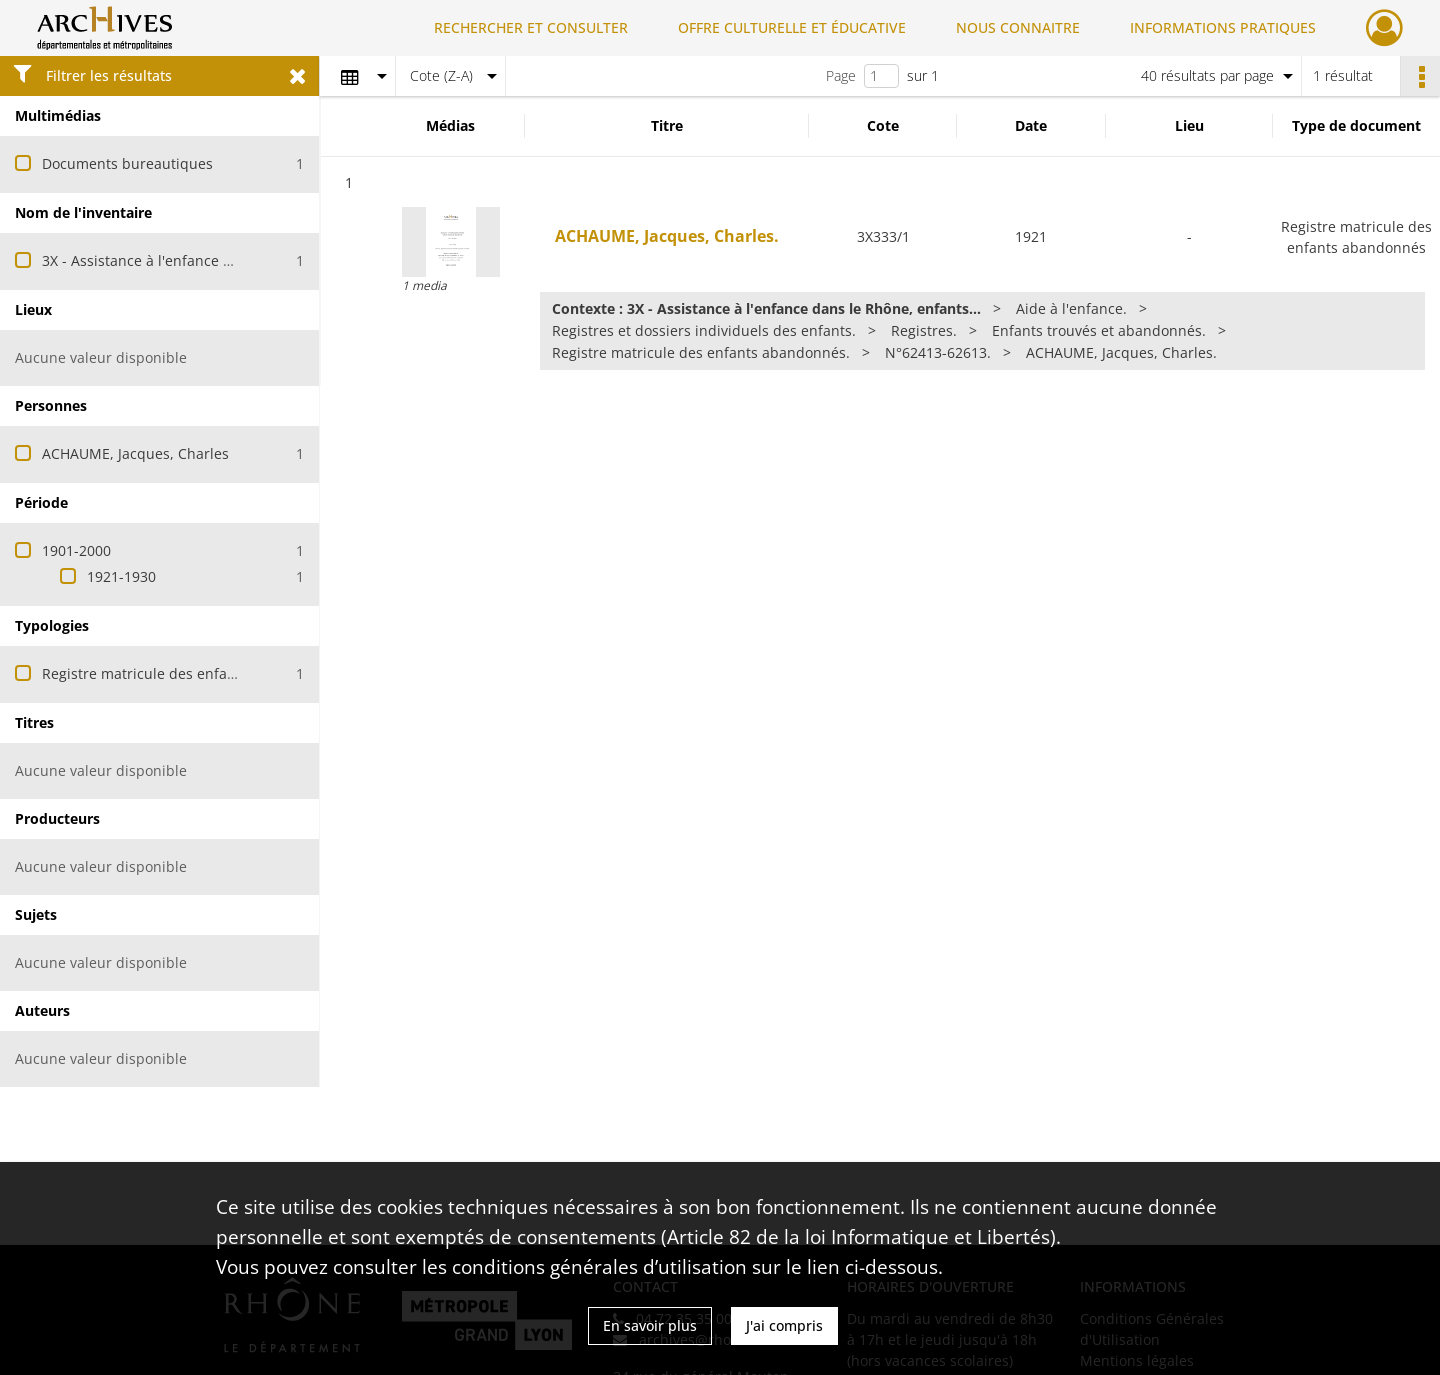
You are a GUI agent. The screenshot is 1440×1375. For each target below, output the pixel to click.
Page (841, 75)
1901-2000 (76, 550)
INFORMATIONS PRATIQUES (1223, 27)
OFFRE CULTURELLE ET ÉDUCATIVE (792, 27)
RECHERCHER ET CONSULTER (531, 27)
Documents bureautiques (127, 163)
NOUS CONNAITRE (1018, 27)
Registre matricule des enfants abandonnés (189, 673)
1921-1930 (121, 576)
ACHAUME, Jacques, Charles (135, 453)
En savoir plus (650, 1325)
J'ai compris (784, 1325)
